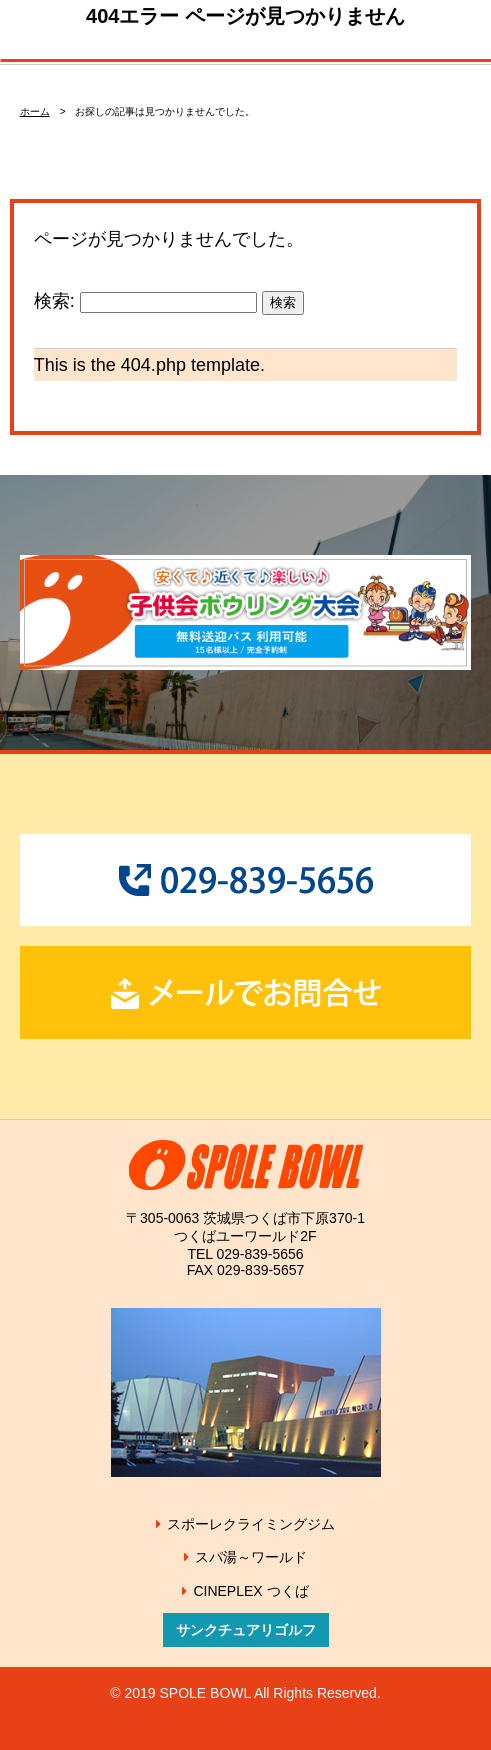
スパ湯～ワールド (251, 1557)
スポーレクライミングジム (251, 1524)
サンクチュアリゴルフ (246, 1630)
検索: (54, 301)
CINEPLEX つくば (250, 1591)
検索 (283, 302)
